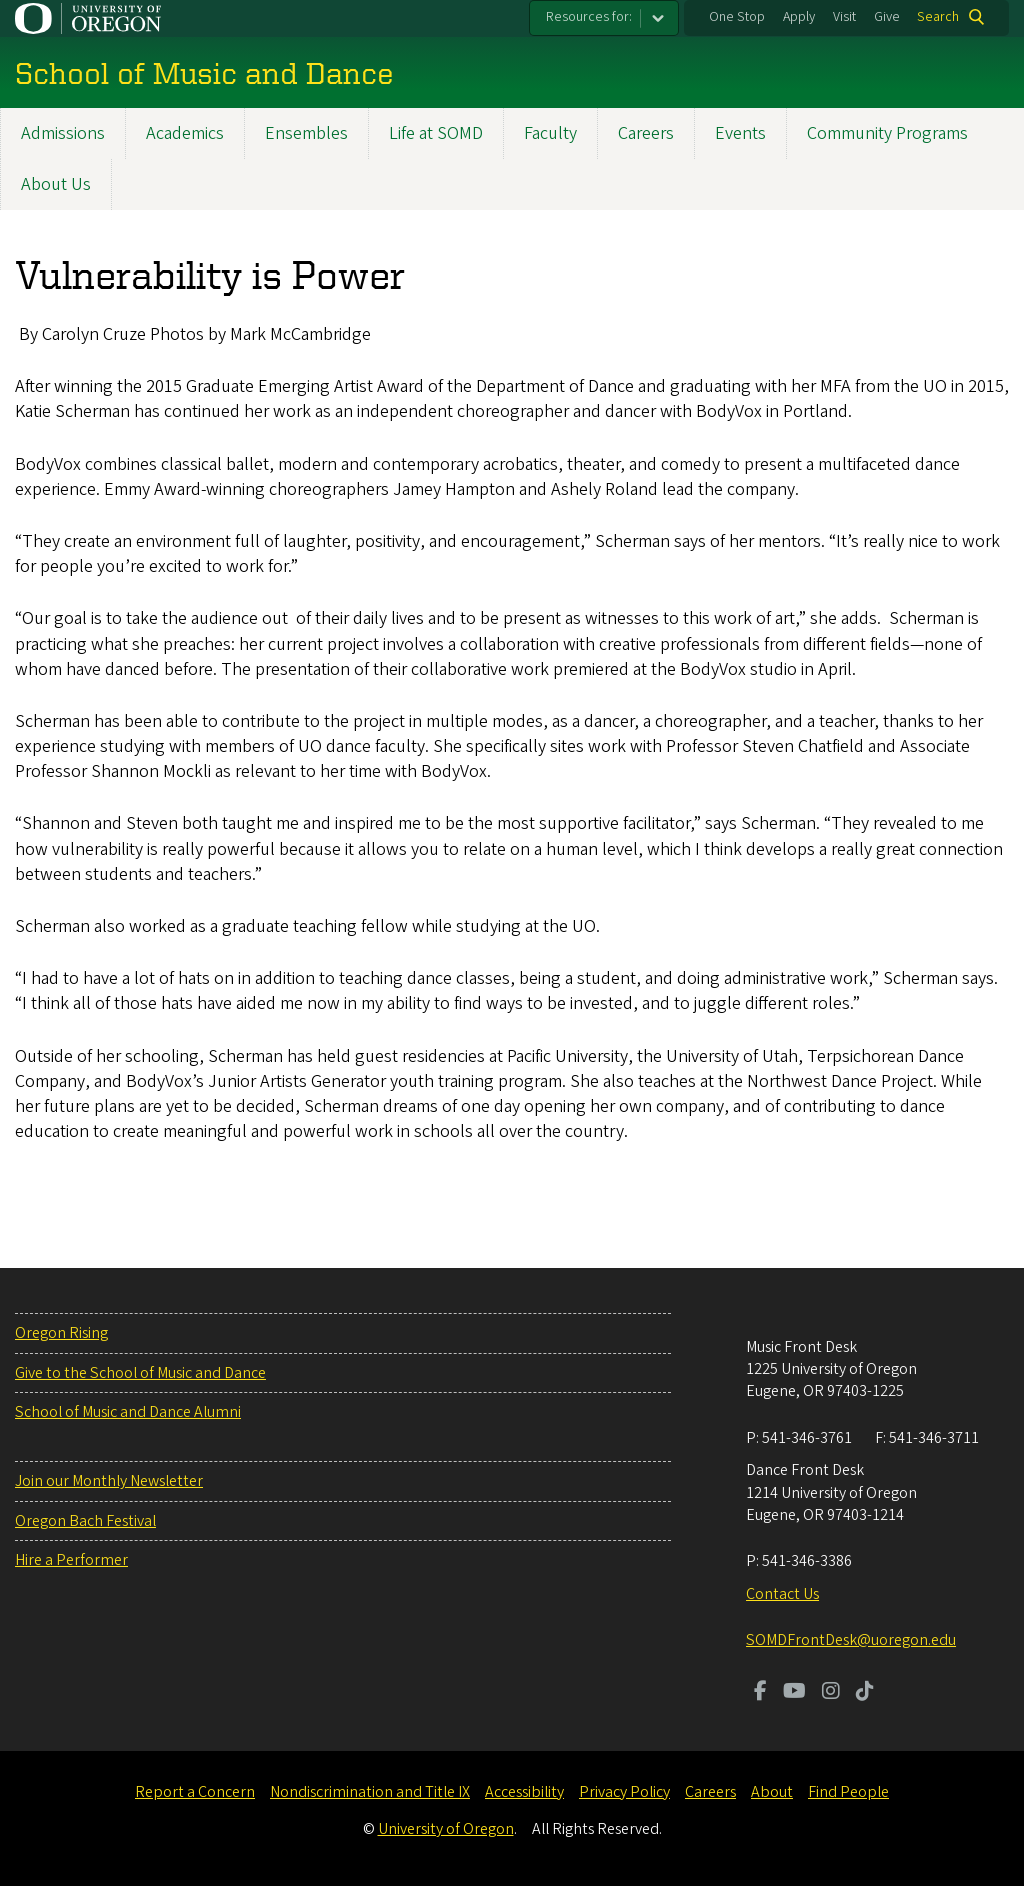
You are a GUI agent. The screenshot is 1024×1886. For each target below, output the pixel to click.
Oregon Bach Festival (85, 1521)
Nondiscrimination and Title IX (370, 1792)
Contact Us (782, 1594)
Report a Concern (195, 1792)
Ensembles (306, 133)
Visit (844, 17)
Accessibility (524, 1792)
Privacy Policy (624, 1792)
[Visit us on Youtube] (794, 1693)
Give (887, 17)
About (772, 1792)
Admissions (63, 133)
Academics (185, 133)
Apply (799, 17)
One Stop (737, 17)
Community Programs (887, 133)
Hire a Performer (71, 1560)
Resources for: (589, 17)
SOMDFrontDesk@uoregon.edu (851, 1640)
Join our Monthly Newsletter (109, 1481)
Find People (848, 1792)
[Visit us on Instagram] (831, 1693)
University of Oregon (446, 1829)
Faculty (550, 133)
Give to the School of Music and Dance (140, 1373)
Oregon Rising (61, 1333)
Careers (646, 133)
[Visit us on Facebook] (760, 1693)
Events (740, 133)
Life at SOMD (436, 133)
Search (938, 17)
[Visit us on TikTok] (865, 1693)
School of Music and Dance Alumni (128, 1412)
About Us (56, 184)
